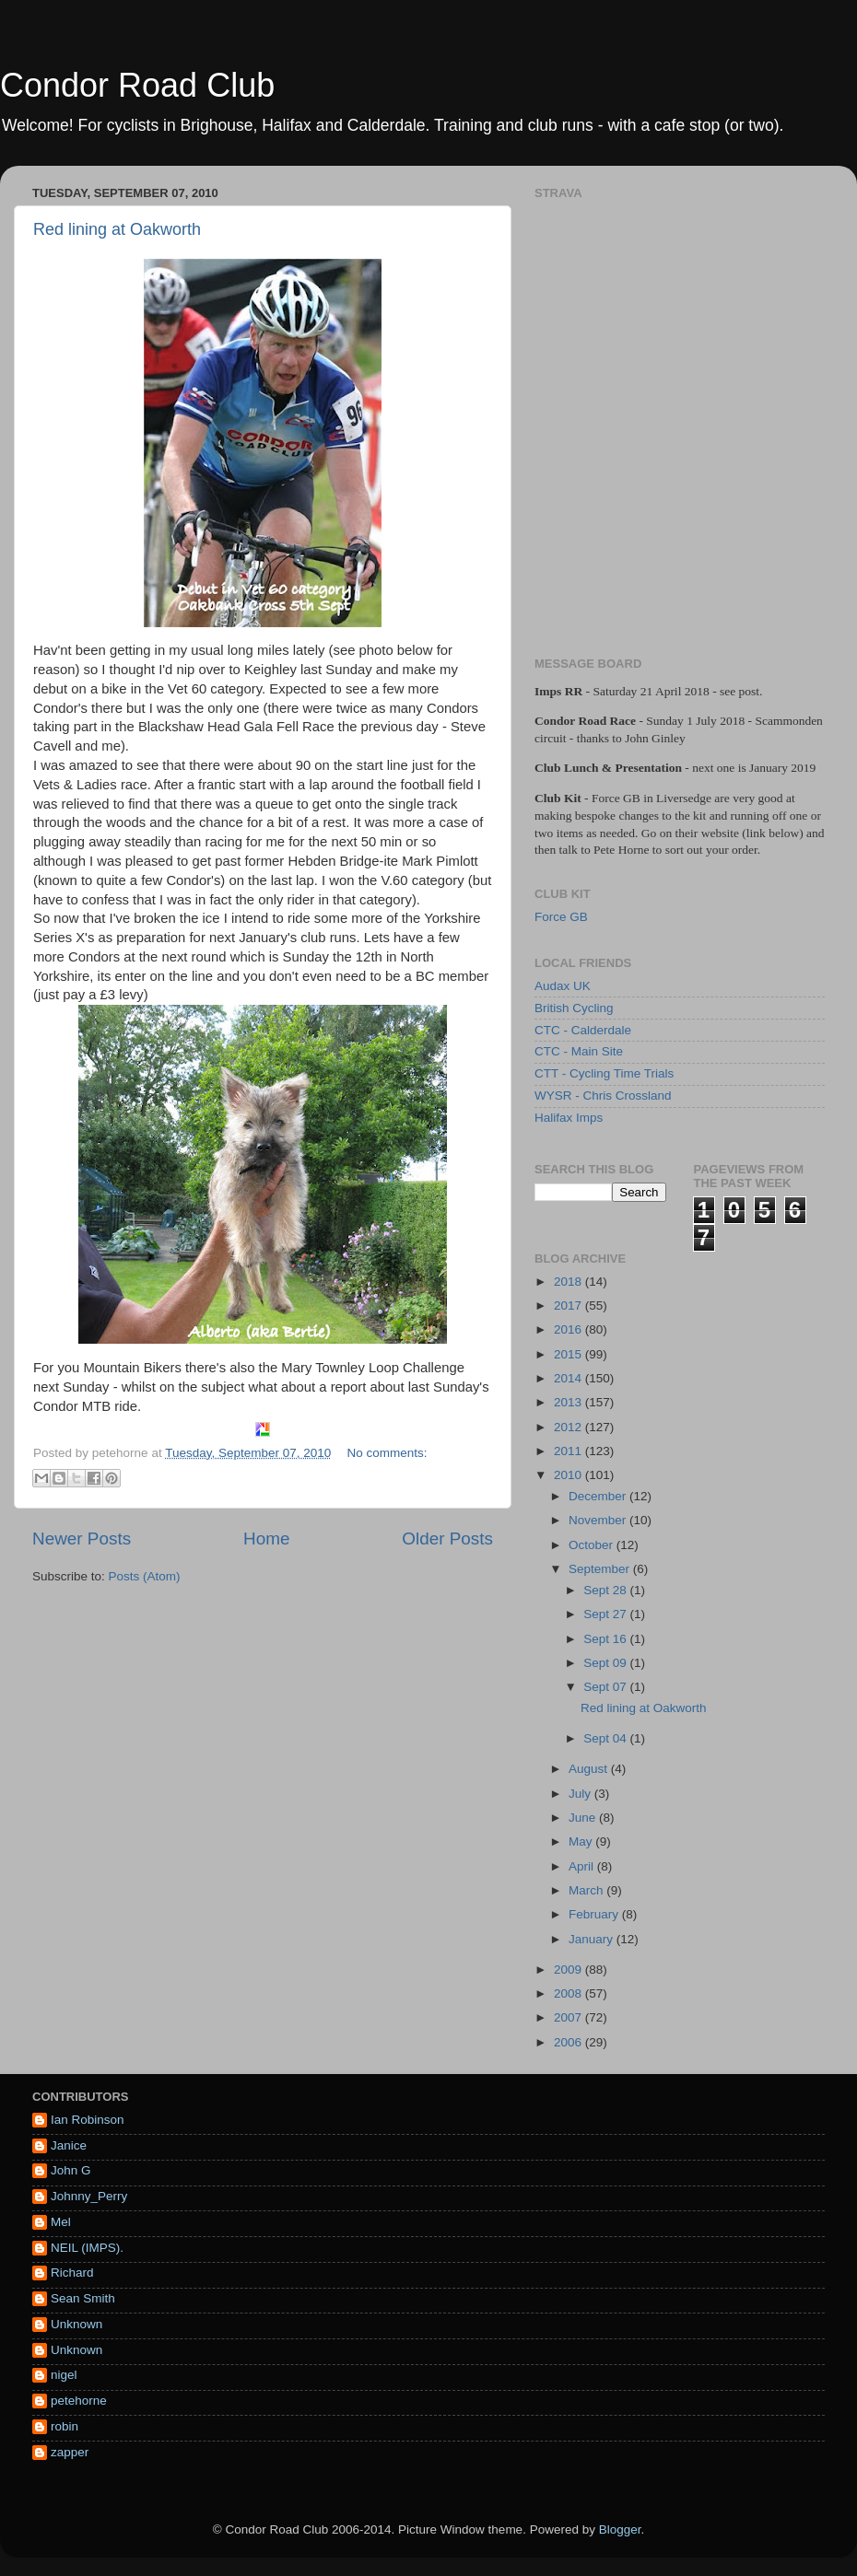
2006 (569, 2042)
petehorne (79, 2400)
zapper (69, 2452)
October (592, 1545)
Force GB (561, 917)
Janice (69, 2145)
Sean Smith (83, 2298)
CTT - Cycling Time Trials (604, 1073)
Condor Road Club (137, 85)
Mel (61, 2222)
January (592, 1939)
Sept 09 (606, 1663)
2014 (569, 1378)
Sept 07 (606, 1687)
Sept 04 (606, 1738)
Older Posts (447, 1538)
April (583, 1866)
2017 (569, 1305)
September (601, 1569)
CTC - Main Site (578, 1051)
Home (266, 1538)
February (595, 1914)
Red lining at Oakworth (117, 229)
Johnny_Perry (89, 2196)
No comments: (387, 1453)
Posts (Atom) (145, 1576)
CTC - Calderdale (582, 1030)
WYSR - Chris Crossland (603, 1095)
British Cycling (574, 1008)
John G (71, 2170)
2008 (569, 1993)
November (599, 1520)
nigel (64, 2375)
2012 (569, 1427)
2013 (569, 1402)
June (584, 1817)
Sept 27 (606, 1614)
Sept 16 (606, 1639)
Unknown (76, 2324)
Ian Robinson (87, 2120)
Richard (72, 2272)
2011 (569, 1451)
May (582, 1841)
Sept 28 (606, 1590)
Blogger (620, 2529)
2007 (569, 2017)
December (599, 1496)
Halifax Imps (568, 1118)
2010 (569, 1475)
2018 (569, 1281)
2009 (569, 1969)
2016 (569, 1329)
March (587, 1890)
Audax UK (562, 986)
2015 (569, 1354)
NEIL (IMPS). (87, 2248)
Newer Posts (81, 1538)
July (581, 1794)
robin (64, 2426)
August (590, 1769)
